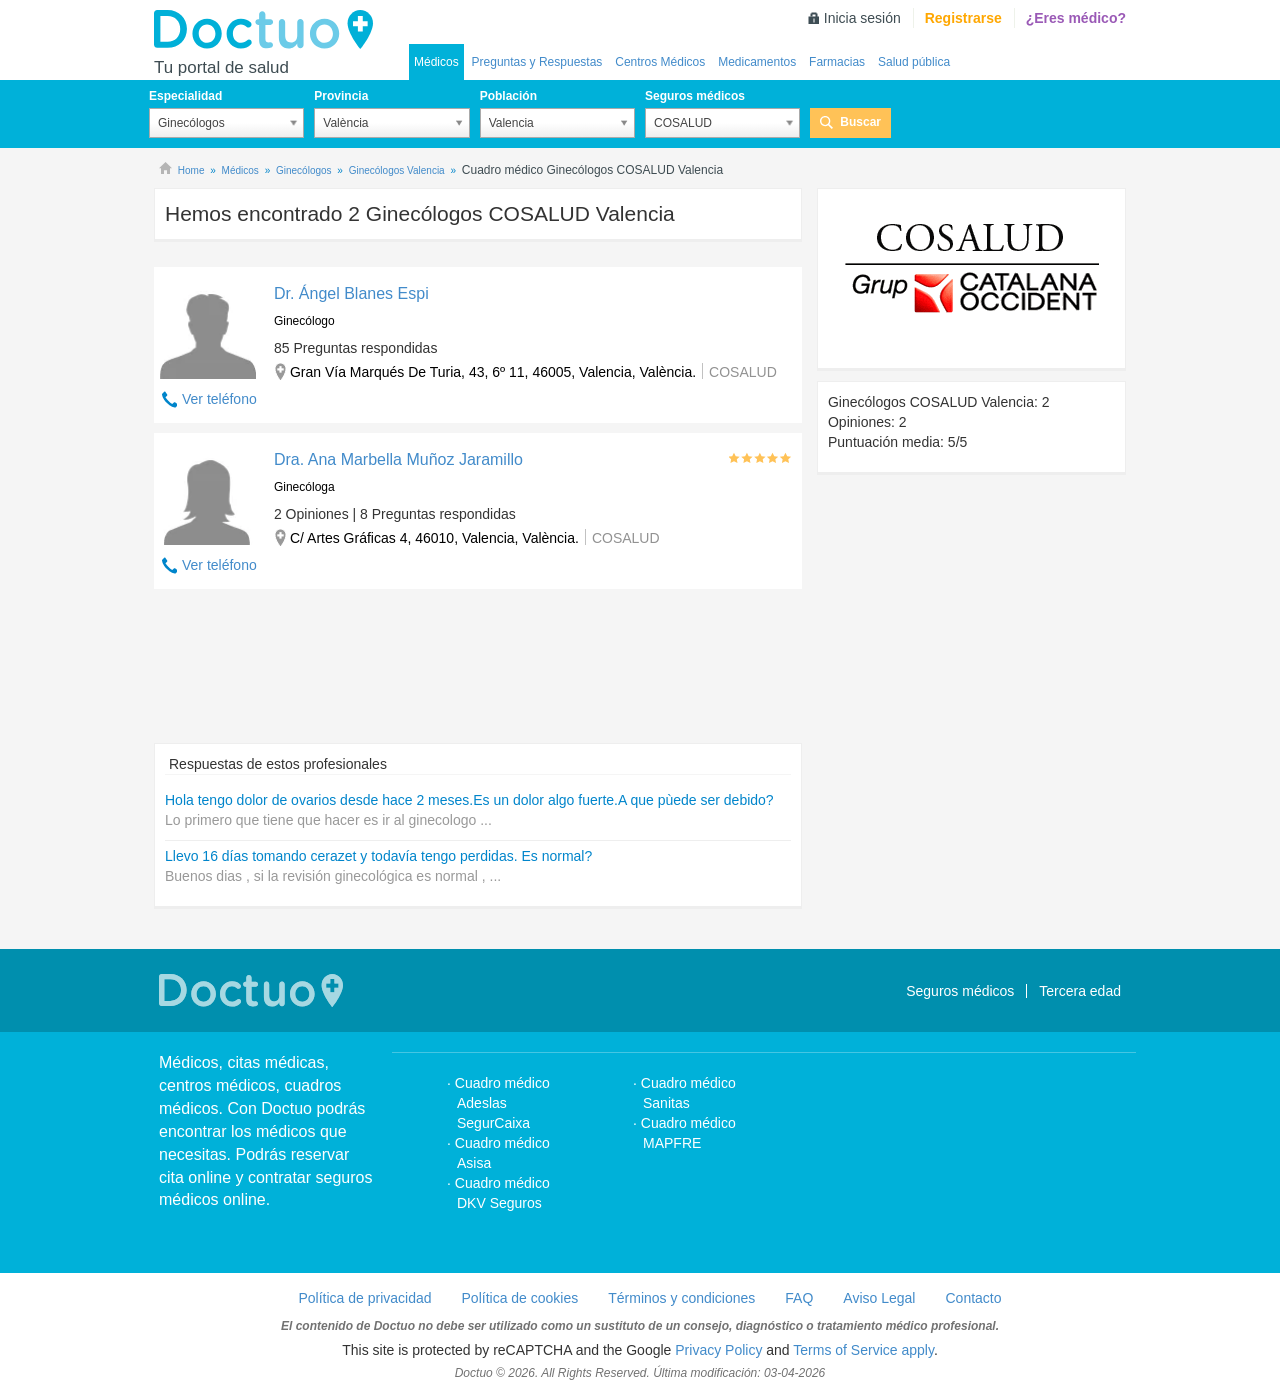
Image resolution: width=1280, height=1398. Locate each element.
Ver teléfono (219, 399)
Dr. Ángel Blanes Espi (351, 293)
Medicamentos (757, 62)
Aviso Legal (879, 1298)
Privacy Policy (718, 1350)
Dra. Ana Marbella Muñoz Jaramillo (398, 459)
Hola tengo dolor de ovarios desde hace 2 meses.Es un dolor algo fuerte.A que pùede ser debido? (469, 800)
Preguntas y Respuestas (537, 62)
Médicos (436, 62)
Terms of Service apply (863, 1350)
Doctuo (269, 30)
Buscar (860, 122)
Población (508, 96)
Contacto (973, 1298)
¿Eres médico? (1076, 18)
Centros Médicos (660, 62)
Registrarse (963, 18)
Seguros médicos (695, 96)
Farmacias (837, 62)
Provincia (341, 96)
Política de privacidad (364, 1298)
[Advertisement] (478, 676)
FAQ (799, 1298)
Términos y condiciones (681, 1298)
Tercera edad (1080, 991)
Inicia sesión (862, 18)
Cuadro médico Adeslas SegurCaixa (502, 1103)
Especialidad (185, 96)
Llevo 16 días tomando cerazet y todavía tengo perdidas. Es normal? (378, 856)
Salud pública (914, 62)
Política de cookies (520, 1298)
